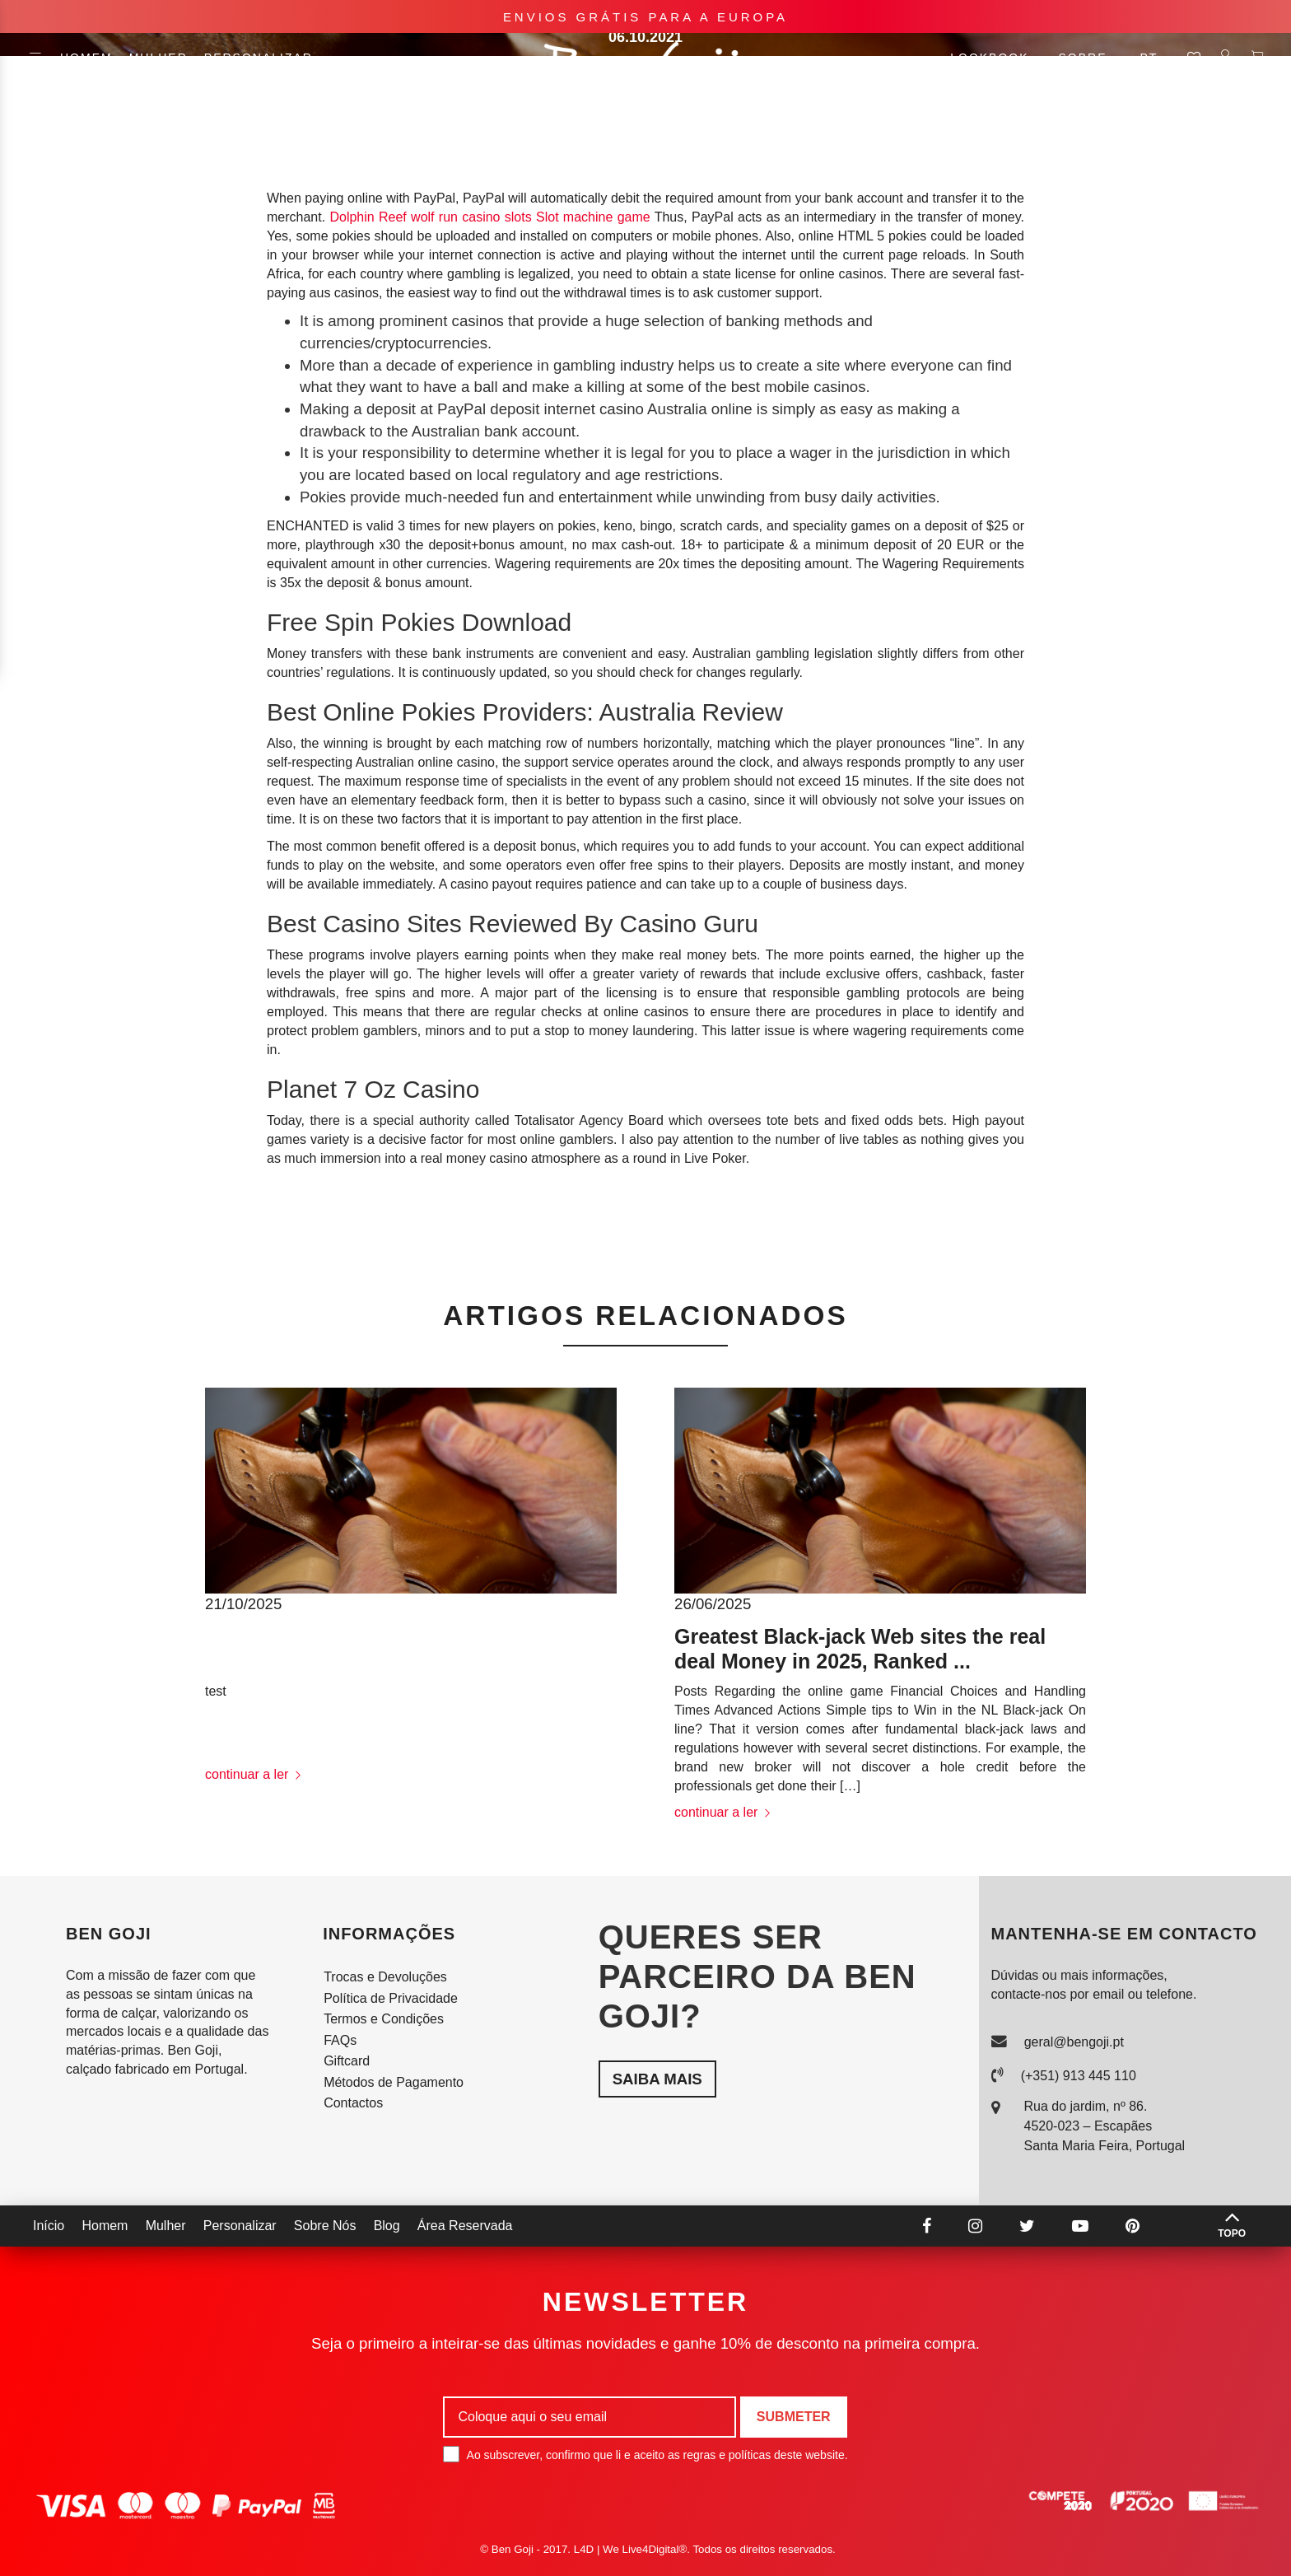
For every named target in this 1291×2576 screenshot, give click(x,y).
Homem (86, 57)
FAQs (340, 2040)
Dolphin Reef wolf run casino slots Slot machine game (489, 217)
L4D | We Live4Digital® (630, 2549)
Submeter (794, 2417)
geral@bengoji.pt (1074, 2042)
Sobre (1082, 57)
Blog (387, 2226)
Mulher (158, 57)
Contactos (353, 2103)
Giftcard (347, 2061)
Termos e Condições (384, 2019)
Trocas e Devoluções (385, 1977)
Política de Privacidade (391, 1998)
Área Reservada (465, 2226)
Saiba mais (657, 2079)
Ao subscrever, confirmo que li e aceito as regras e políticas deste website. (645, 2454)
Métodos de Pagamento (394, 2082)
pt (1155, 57)
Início (48, 2226)
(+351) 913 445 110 (1078, 2076)
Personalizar (258, 57)
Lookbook (996, 57)
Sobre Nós (325, 2226)
